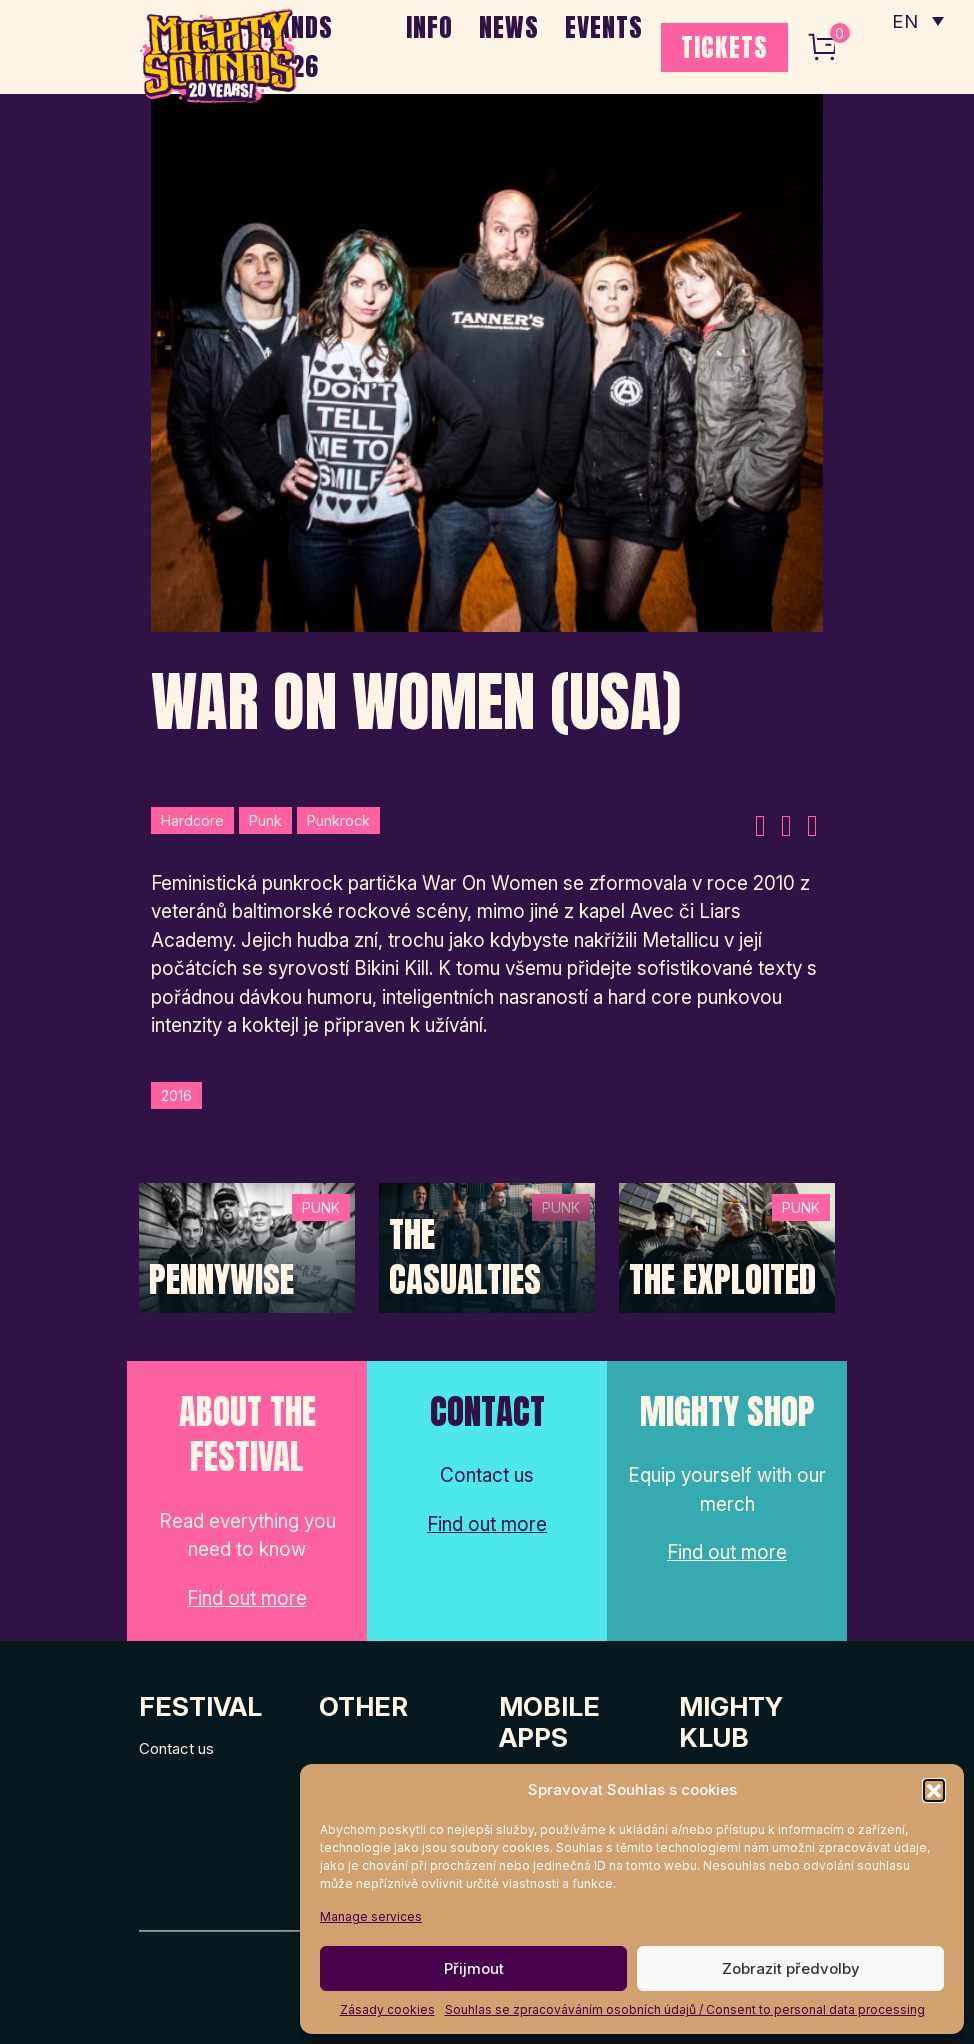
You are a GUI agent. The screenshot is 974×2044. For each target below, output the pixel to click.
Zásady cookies (387, 2009)
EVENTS (604, 27)
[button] (934, 1790)
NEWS (509, 27)
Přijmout (474, 1968)
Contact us (176, 1748)
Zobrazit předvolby (791, 1968)
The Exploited (722, 1280)
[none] (917, 20)
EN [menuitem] (904, 20)
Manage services (371, 1916)
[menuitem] (917, 20)
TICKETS (724, 47)
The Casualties (465, 1257)
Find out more (247, 1598)
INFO (429, 27)
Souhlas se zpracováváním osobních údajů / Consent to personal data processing (685, 2009)
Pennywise (221, 1280)
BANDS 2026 (298, 46)
